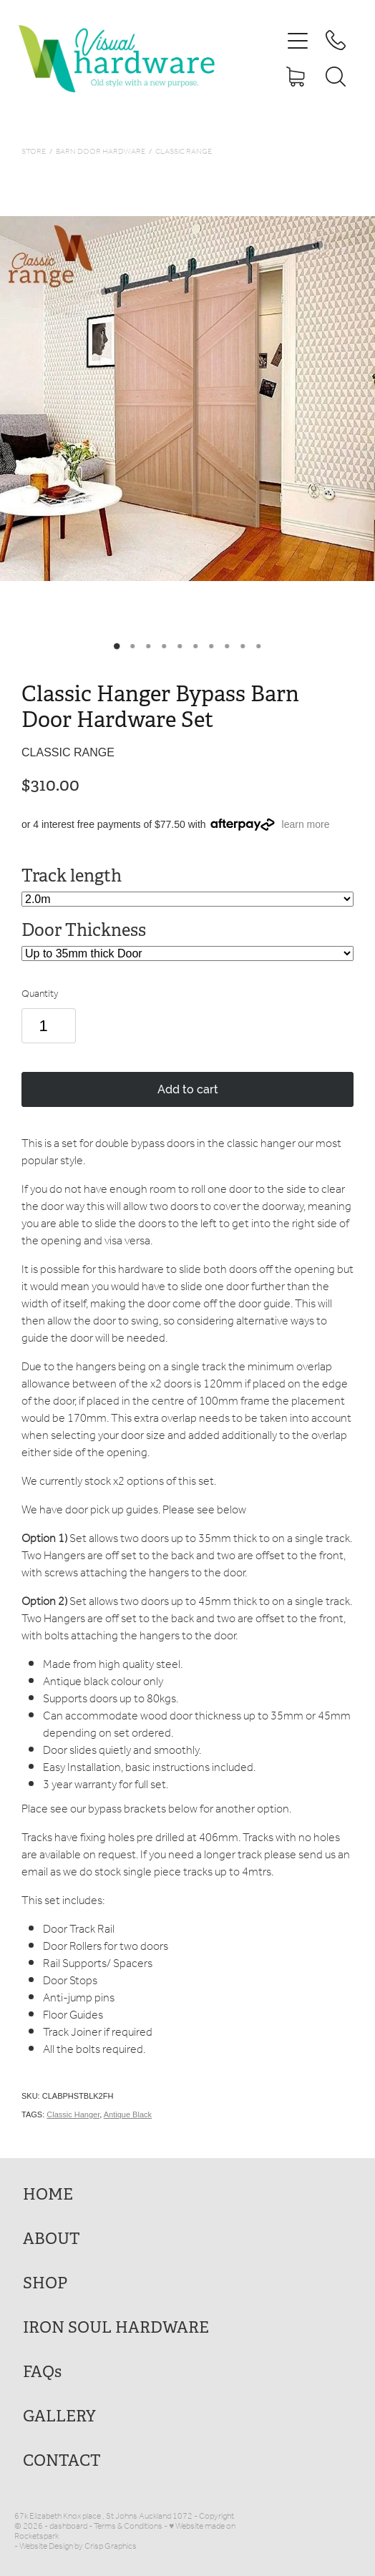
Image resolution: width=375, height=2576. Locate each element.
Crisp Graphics (110, 2546)
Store (33, 152)
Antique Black (128, 2114)
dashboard (68, 2526)
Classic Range (183, 152)
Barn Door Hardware (100, 152)
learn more (306, 824)
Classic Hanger (73, 2114)
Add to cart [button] (187, 1089)
